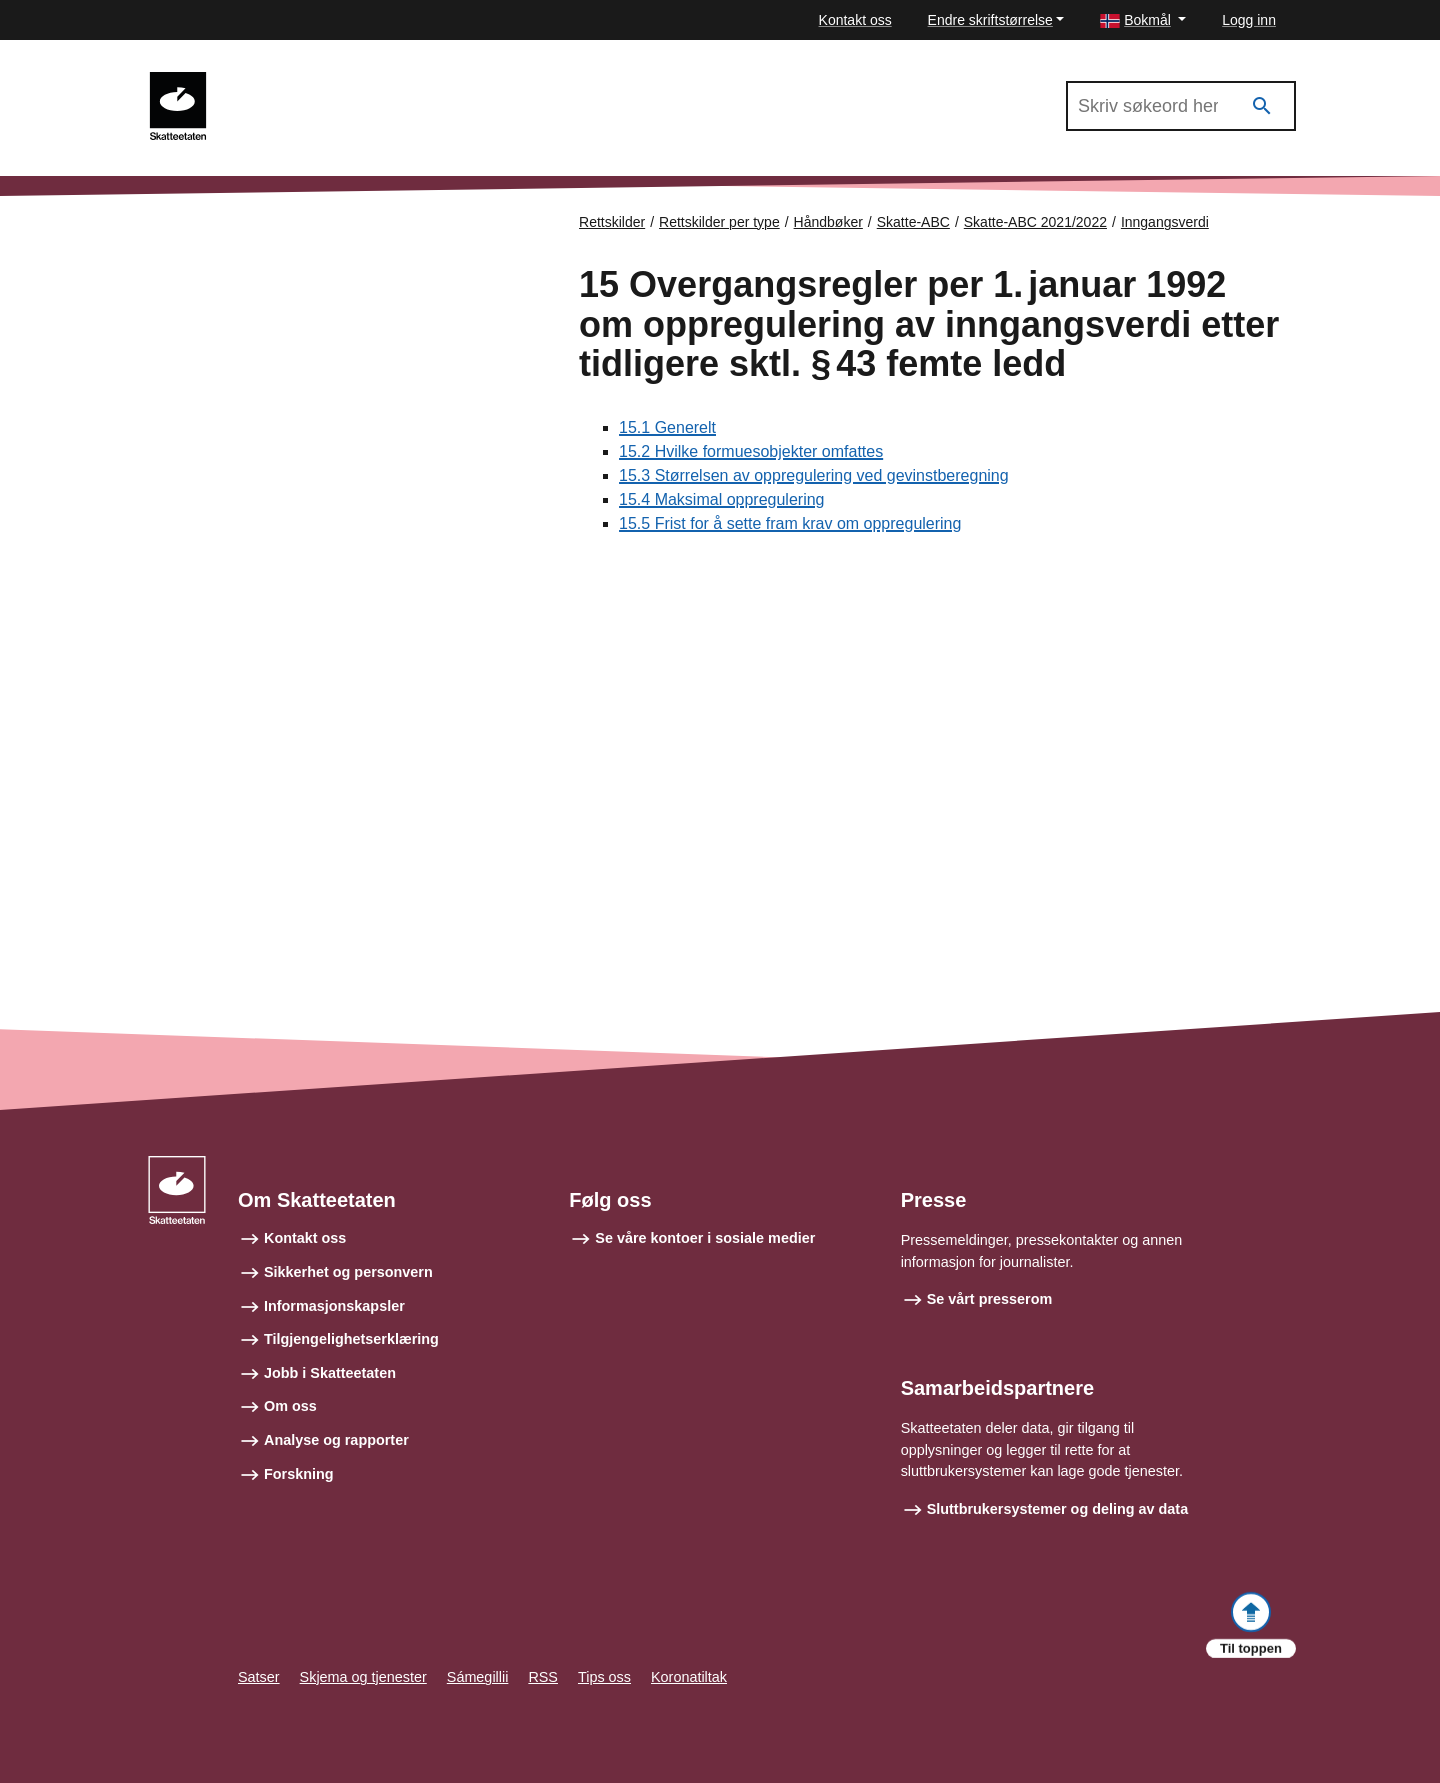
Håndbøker (828, 222)
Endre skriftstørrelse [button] (990, 20)
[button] (1143, 20)
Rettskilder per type (719, 222)
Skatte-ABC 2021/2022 (312, 81)
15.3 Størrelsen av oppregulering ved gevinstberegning (814, 475)
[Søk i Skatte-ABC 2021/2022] (1181, 106)
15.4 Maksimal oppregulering (721, 499)
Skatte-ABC (913, 222)
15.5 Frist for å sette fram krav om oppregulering (790, 523)
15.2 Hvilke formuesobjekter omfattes (751, 451)
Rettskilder (612, 222)
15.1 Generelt (667, 427)
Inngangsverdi (1165, 222)
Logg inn (1249, 20)
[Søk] (1262, 106)
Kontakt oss (855, 20)
